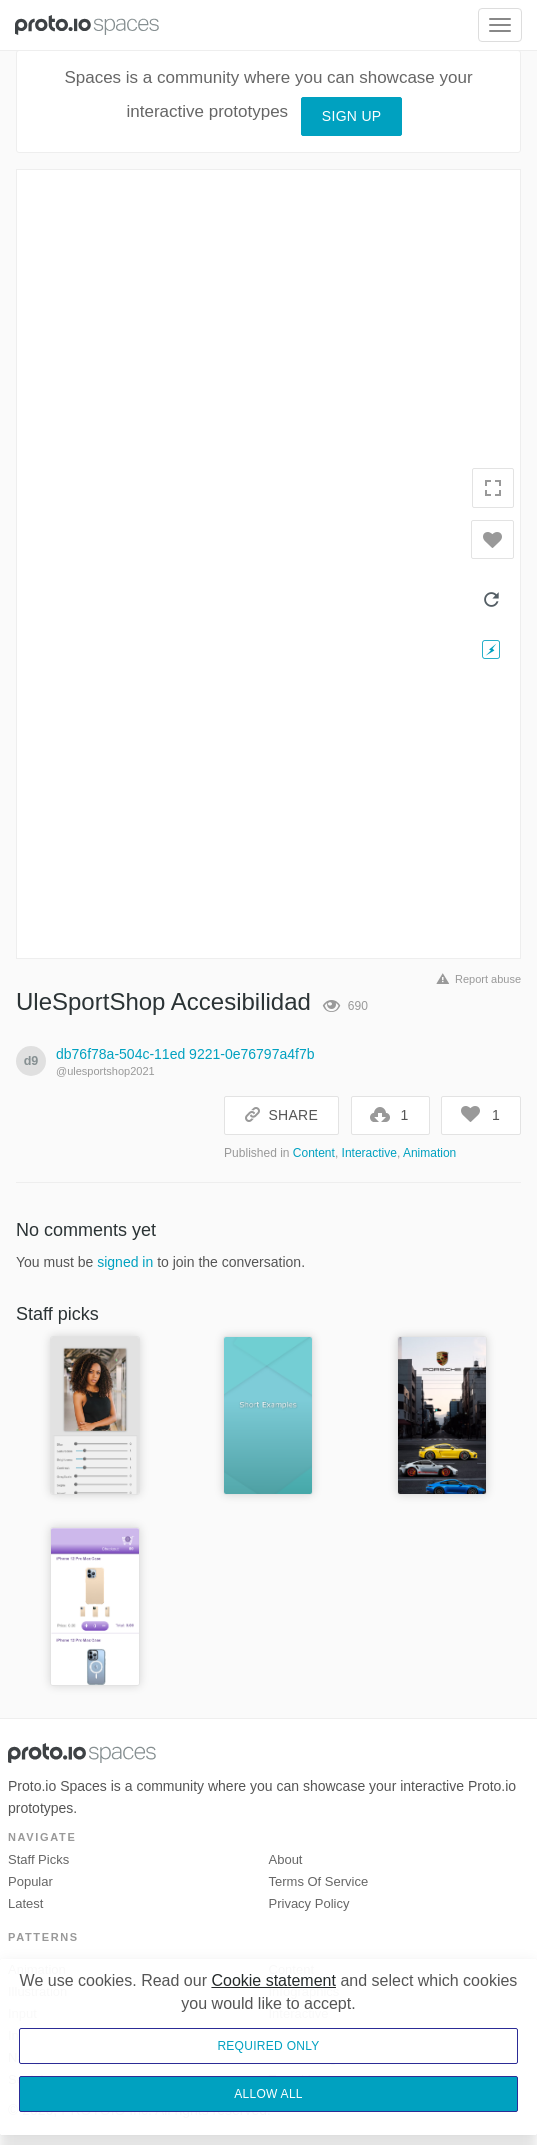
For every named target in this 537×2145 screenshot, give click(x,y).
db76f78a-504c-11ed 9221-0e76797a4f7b (185, 1054)
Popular (30, 1881)
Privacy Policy (309, 1903)
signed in (125, 1262)
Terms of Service (319, 1881)
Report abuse (475, 979)
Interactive (369, 1153)
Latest (25, 1903)
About (286, 1859)
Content (314, 1153)
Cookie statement (273, 1980)
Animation (429, 1153)
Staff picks (38, 1859)
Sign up (352, 116)
